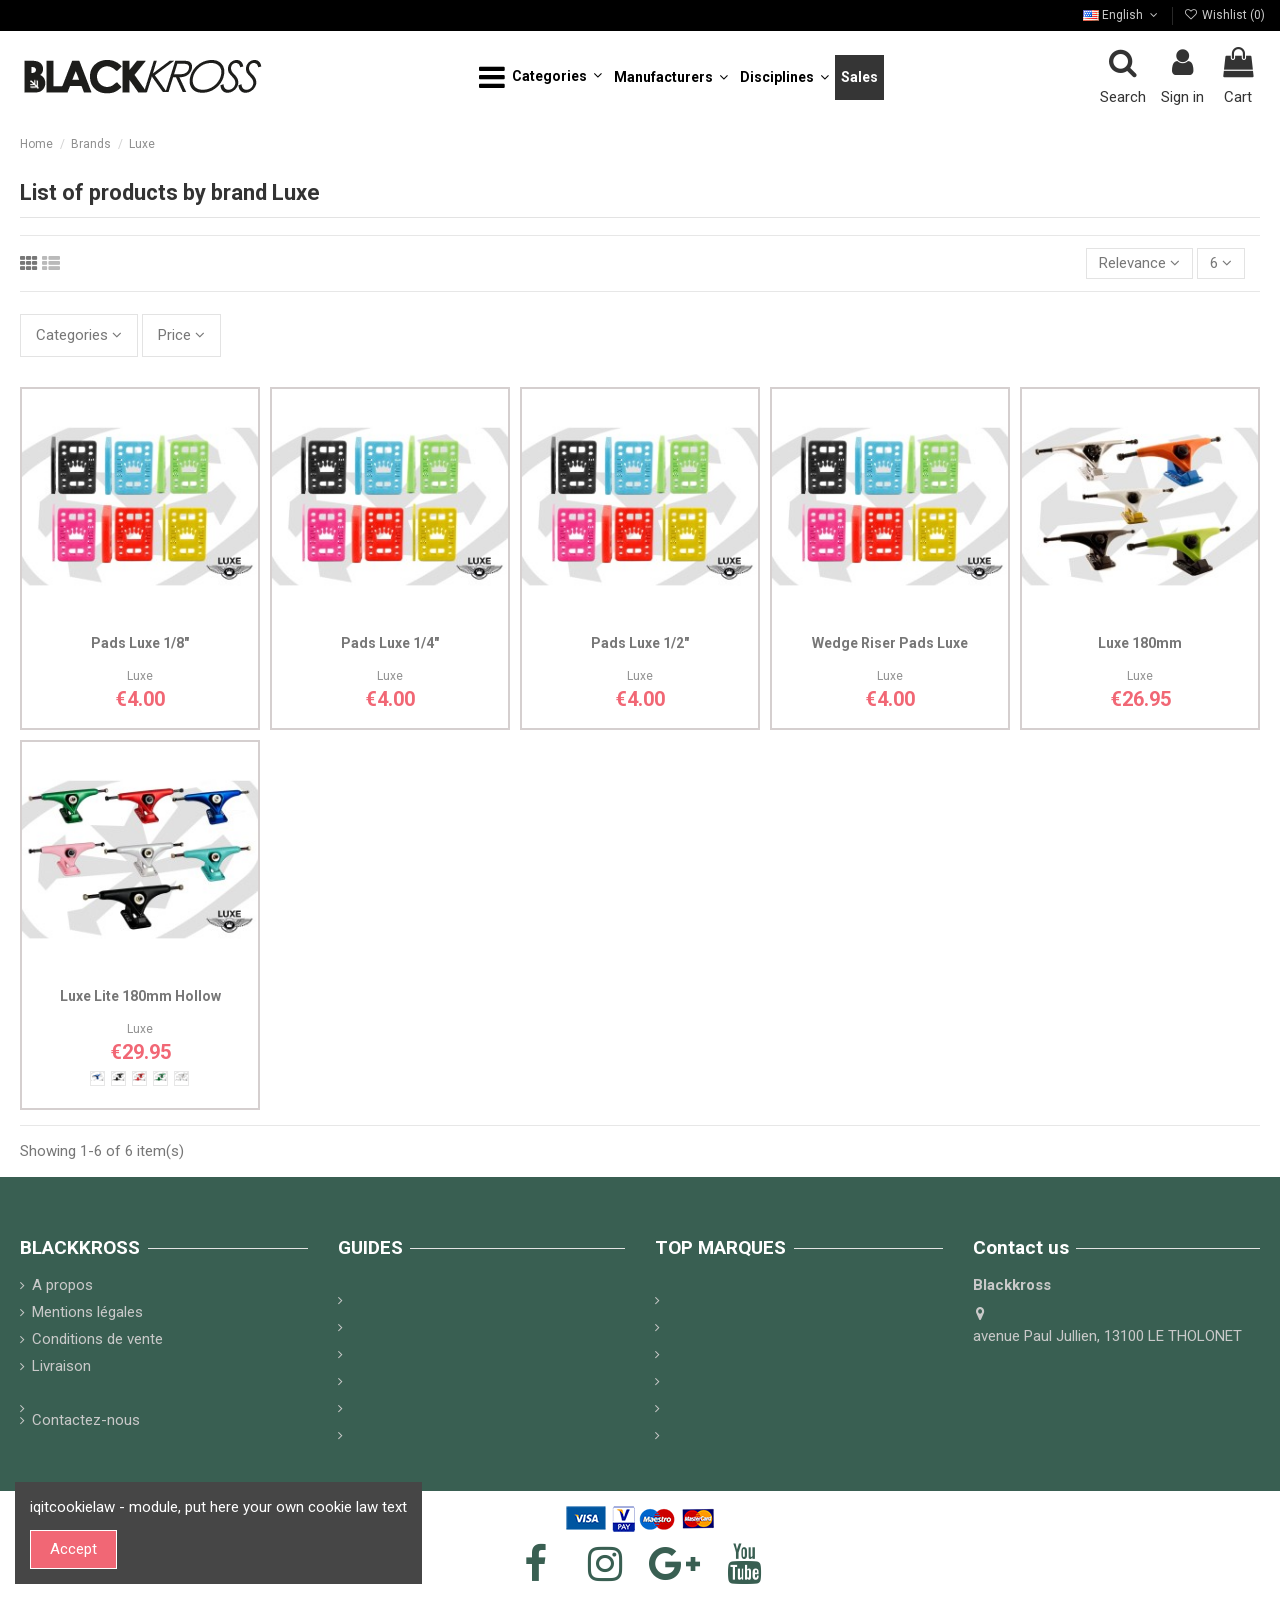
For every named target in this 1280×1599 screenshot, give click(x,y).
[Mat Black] (118, 1078)
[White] (181, 1078)
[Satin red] (139, 1078)
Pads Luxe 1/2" (640, 643)
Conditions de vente (97, 1339)
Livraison (61, 1366)
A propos (62, 1285)
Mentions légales (87, 1312)
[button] (540, 77)
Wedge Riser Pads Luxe (890, 643)
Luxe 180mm (1140, 643)
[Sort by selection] (1139, 263)
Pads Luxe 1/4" (390, 643)
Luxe (140, 676)
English (1122, 15)
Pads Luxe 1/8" (140, 643)
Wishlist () (1224, 15)
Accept (73, 1549)
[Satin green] (160, 1078)
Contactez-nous (86, 1420)
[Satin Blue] (97, 1078)
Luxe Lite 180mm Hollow (140, 996)
